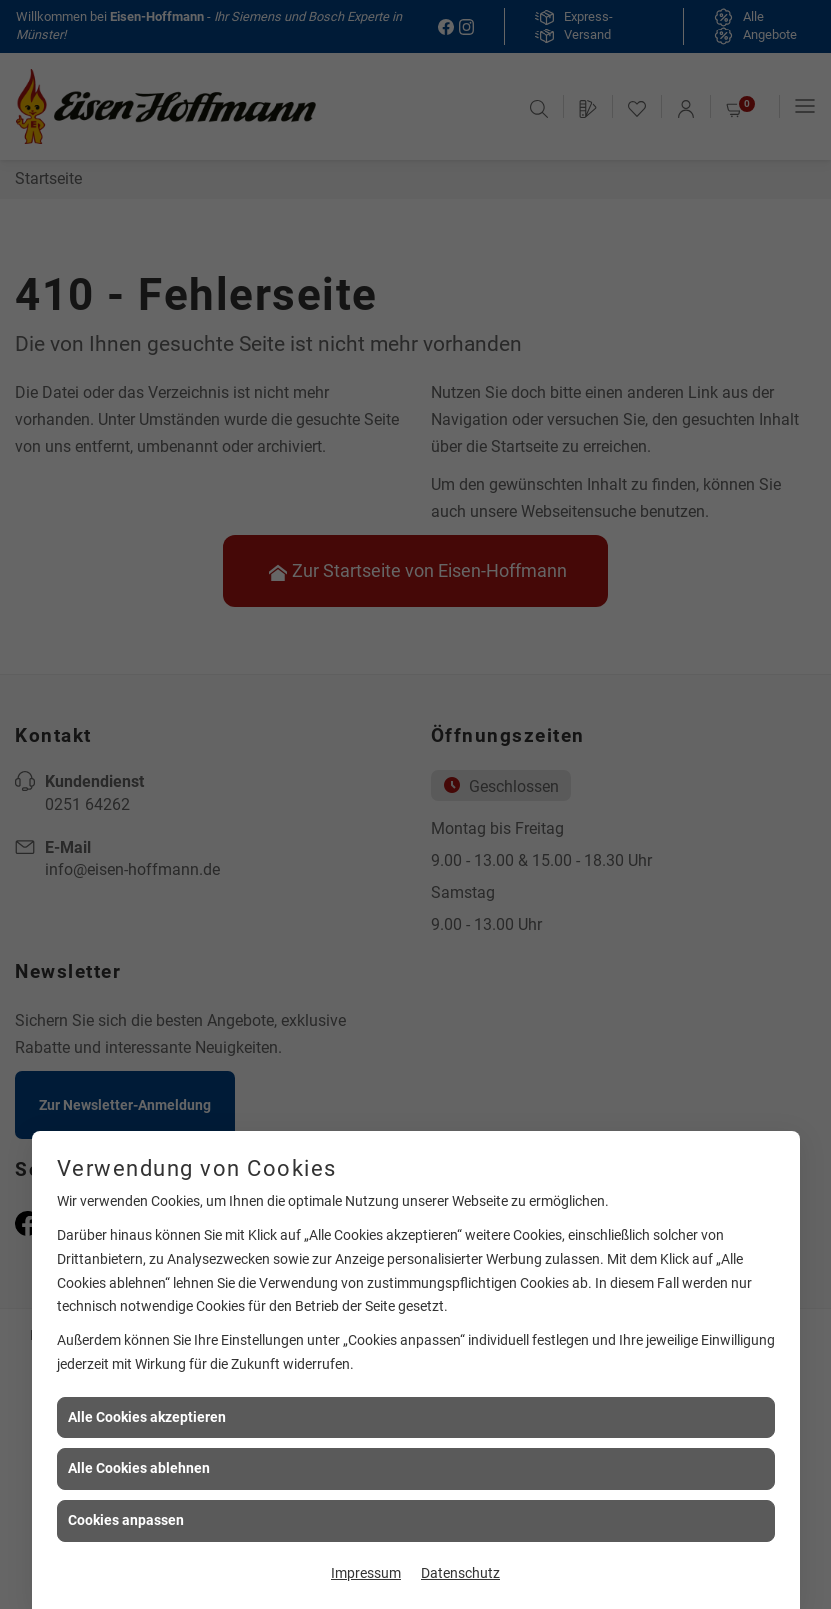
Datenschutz (460, 1573)
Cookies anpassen (126, 1520)
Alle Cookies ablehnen (139, 1468)
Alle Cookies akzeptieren (147, 1417)
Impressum (366, 1573)
